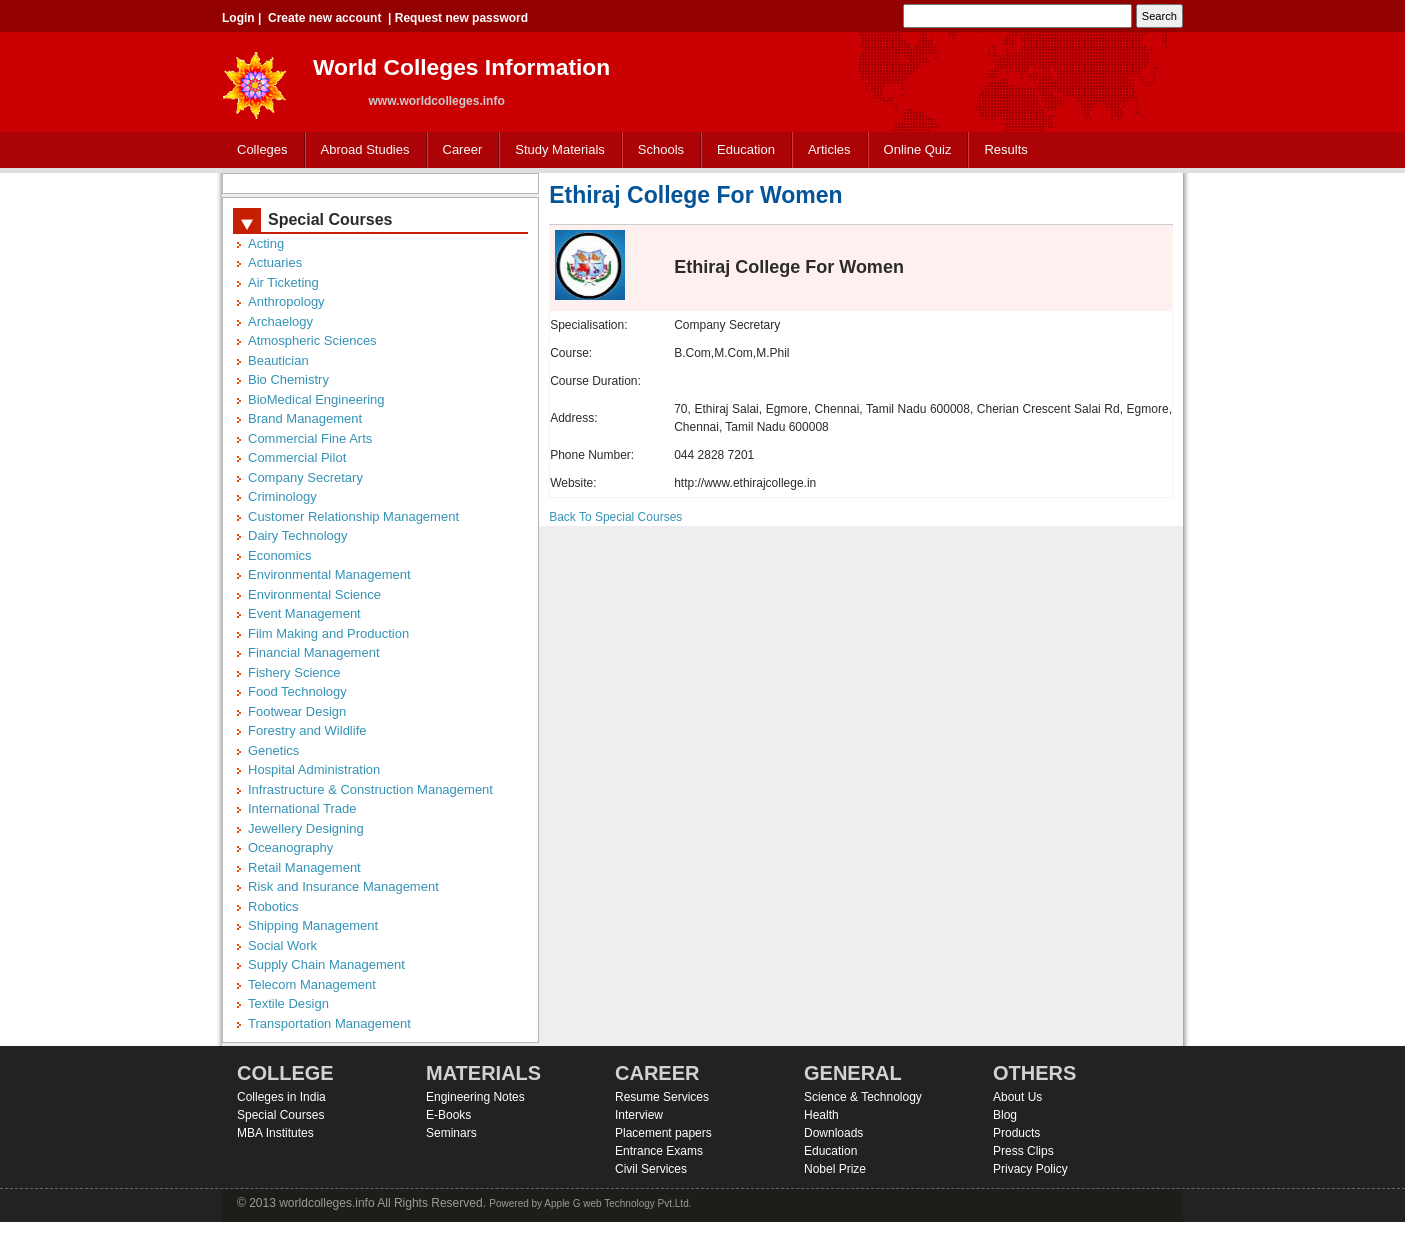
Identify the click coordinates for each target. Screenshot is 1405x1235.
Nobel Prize (835, 1169)
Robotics (273, 906)
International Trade (302, 808)
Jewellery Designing (306, 828)
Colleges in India (281, 1097)
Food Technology (297, 691)
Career (458, 150)
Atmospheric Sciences (312, 340)
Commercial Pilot (297, 457)
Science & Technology (863, 1097)
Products (1016, 1133)
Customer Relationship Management (353, 516)
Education (741, 150)
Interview (639, 1115)
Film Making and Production (328, 633)
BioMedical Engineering (316, 399)
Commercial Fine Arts (310, 438)
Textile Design (288, 1003)
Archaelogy (280, 321)
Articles (829, 149)
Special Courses (280, 1115)
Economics (280, 555)
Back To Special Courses (615, 517)
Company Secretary (305, 477)
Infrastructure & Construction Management (370, 789)
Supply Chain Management (326, 964)
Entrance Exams (659, 1151)
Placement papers (663, 1133)
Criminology (282, 496)
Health (821, 1115)
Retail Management (304, 867)
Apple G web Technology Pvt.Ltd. (617, 1203)
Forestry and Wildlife (307, 730)
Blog (1005, 1115)
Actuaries (275, 262)
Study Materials (555, 150)
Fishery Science (294, 672)
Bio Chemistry (288, 379)
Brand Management (305, 418)
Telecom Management (312, 984)
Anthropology (286, 301)
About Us (1017, 1097)
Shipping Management (313, 925)
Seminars (451, 1133)
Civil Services (651, 1169)
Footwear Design (297, 711)
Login (238, 18)
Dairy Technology (297, 535)
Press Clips (1023, 1151)
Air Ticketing (283, 282)
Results (1005, 149)
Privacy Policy (1030, 1169)
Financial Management (314, 652)
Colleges (258, 150)
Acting (266, 243)
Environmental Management (329, 574)
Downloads (833, 1133)
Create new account (324, 18)
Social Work (282, 945)
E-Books (448, 1115)
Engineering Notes (475, 1097)
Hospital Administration (314, 769)
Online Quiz (918, 149)
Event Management (304, 613)
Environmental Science (314, 594)
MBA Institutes (275, 1133)
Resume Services (662, 1097)
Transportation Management (329, 1023)
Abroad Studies (361, 150)
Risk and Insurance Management (343, 886)
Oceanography (290, 847)
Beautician (278, 360)
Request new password (461, 18)
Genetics (273, 750)
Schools (657, 150)
